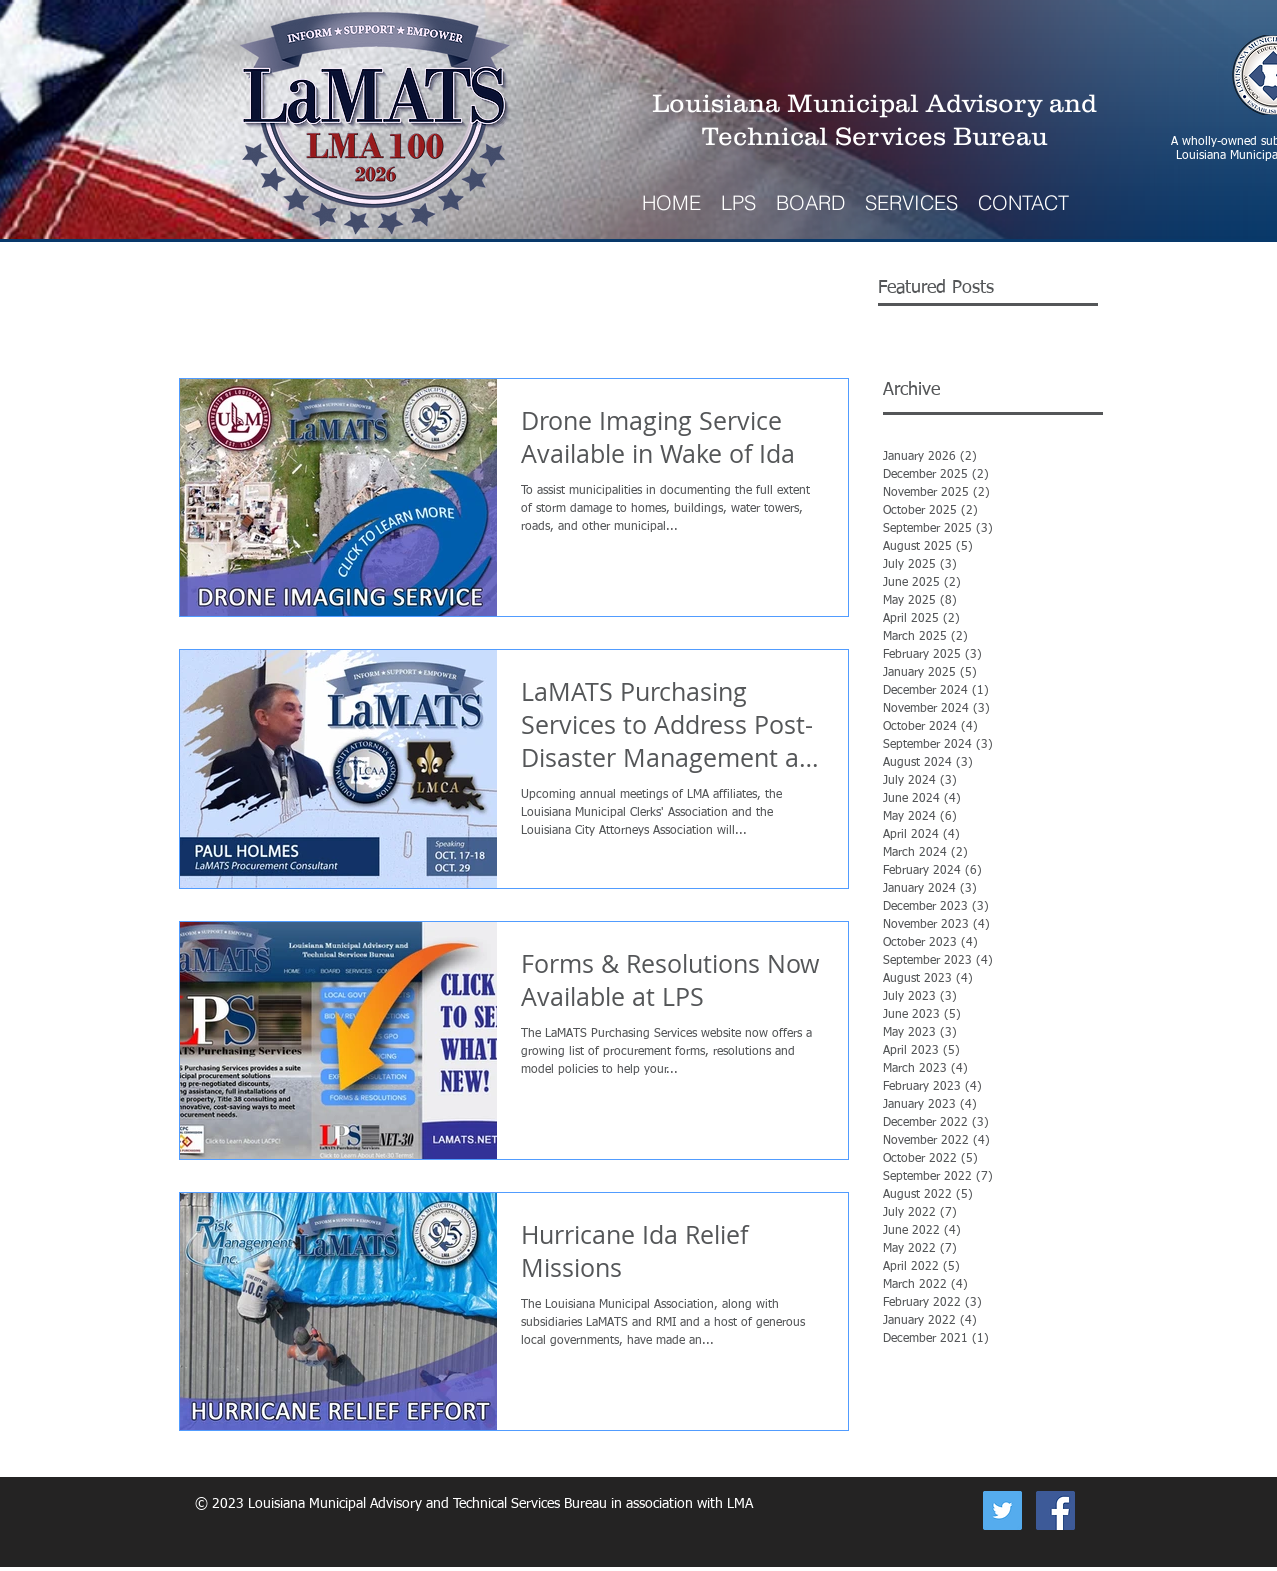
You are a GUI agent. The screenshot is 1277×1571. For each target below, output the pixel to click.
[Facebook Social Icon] (1055, 1510)
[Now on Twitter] (1002, 1510)
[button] (911, 202)
